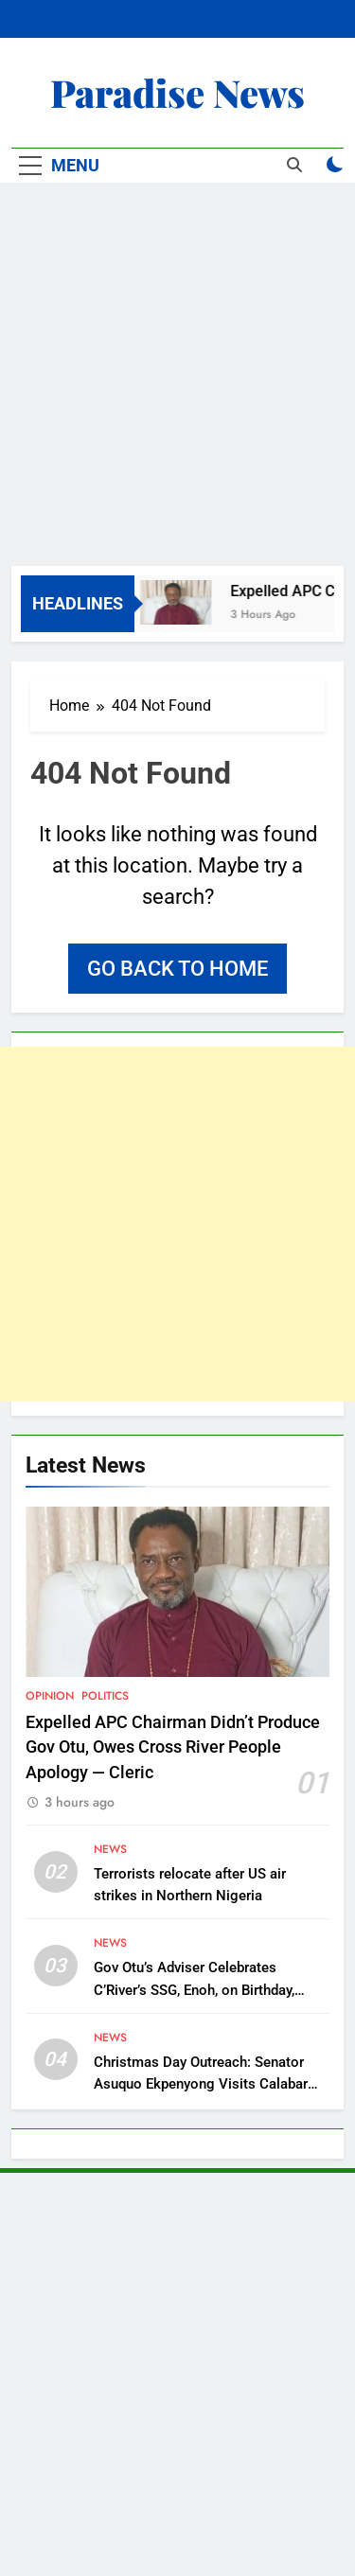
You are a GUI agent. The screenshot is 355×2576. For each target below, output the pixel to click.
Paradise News (177, 92)
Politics (105, 1695)
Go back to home (177, 968)
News (110, 1849)
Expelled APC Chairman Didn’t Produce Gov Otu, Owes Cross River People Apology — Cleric (173, 1747)
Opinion (50, 1695)
